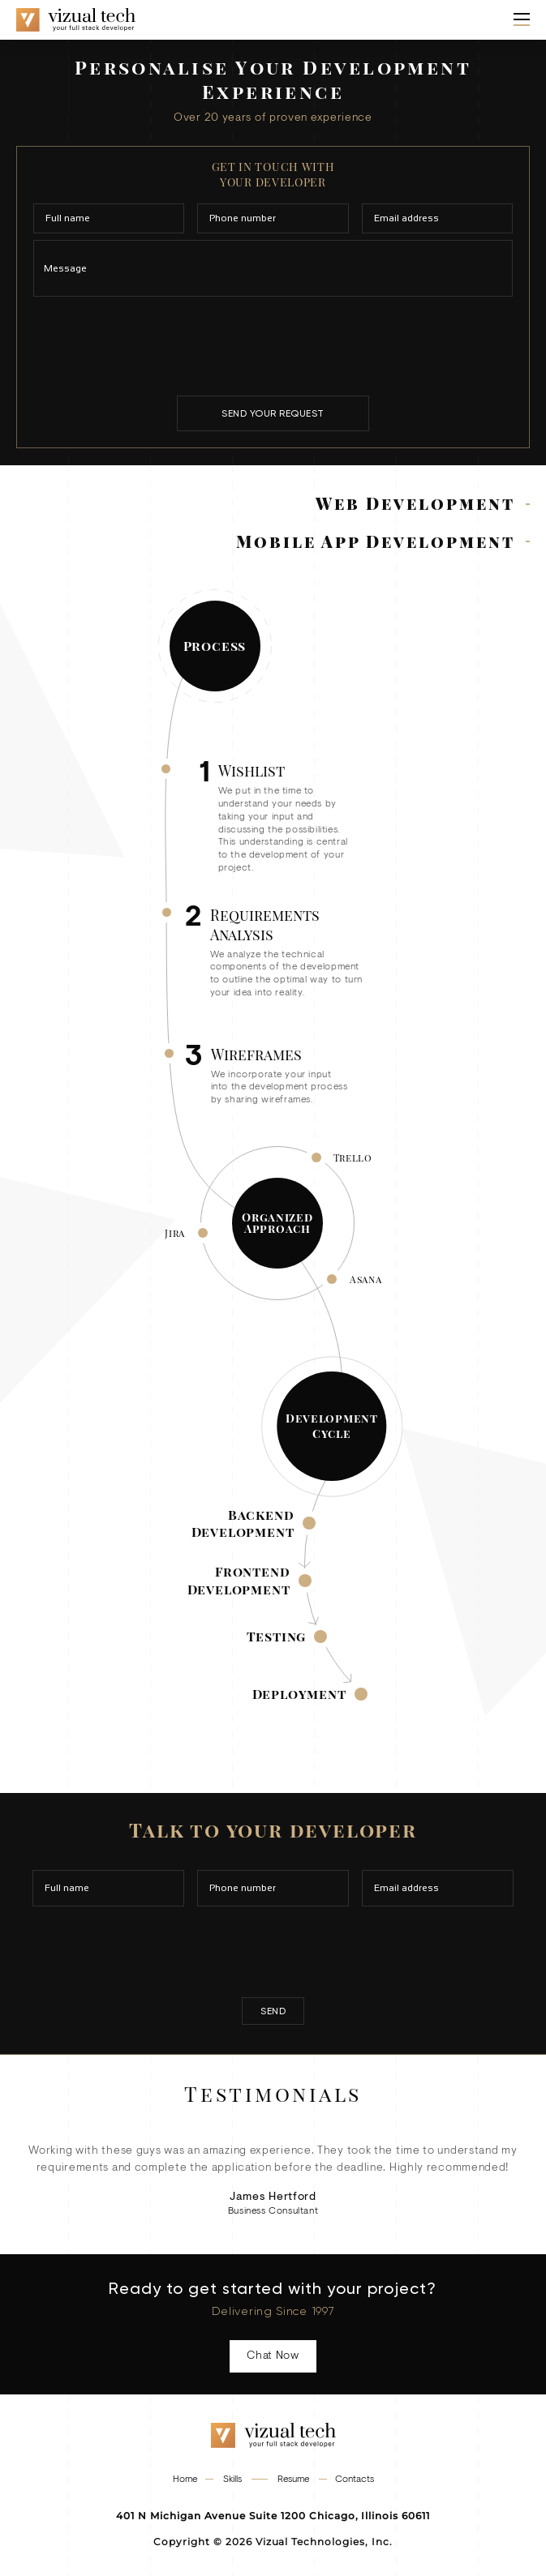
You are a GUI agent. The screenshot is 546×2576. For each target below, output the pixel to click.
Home (185, 2479)
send (273, 2011)
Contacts (354, 2479)
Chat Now (273, 2356)
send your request (273, 413)
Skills (232, 2479)
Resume (293, 2479)
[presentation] (273, 345)
